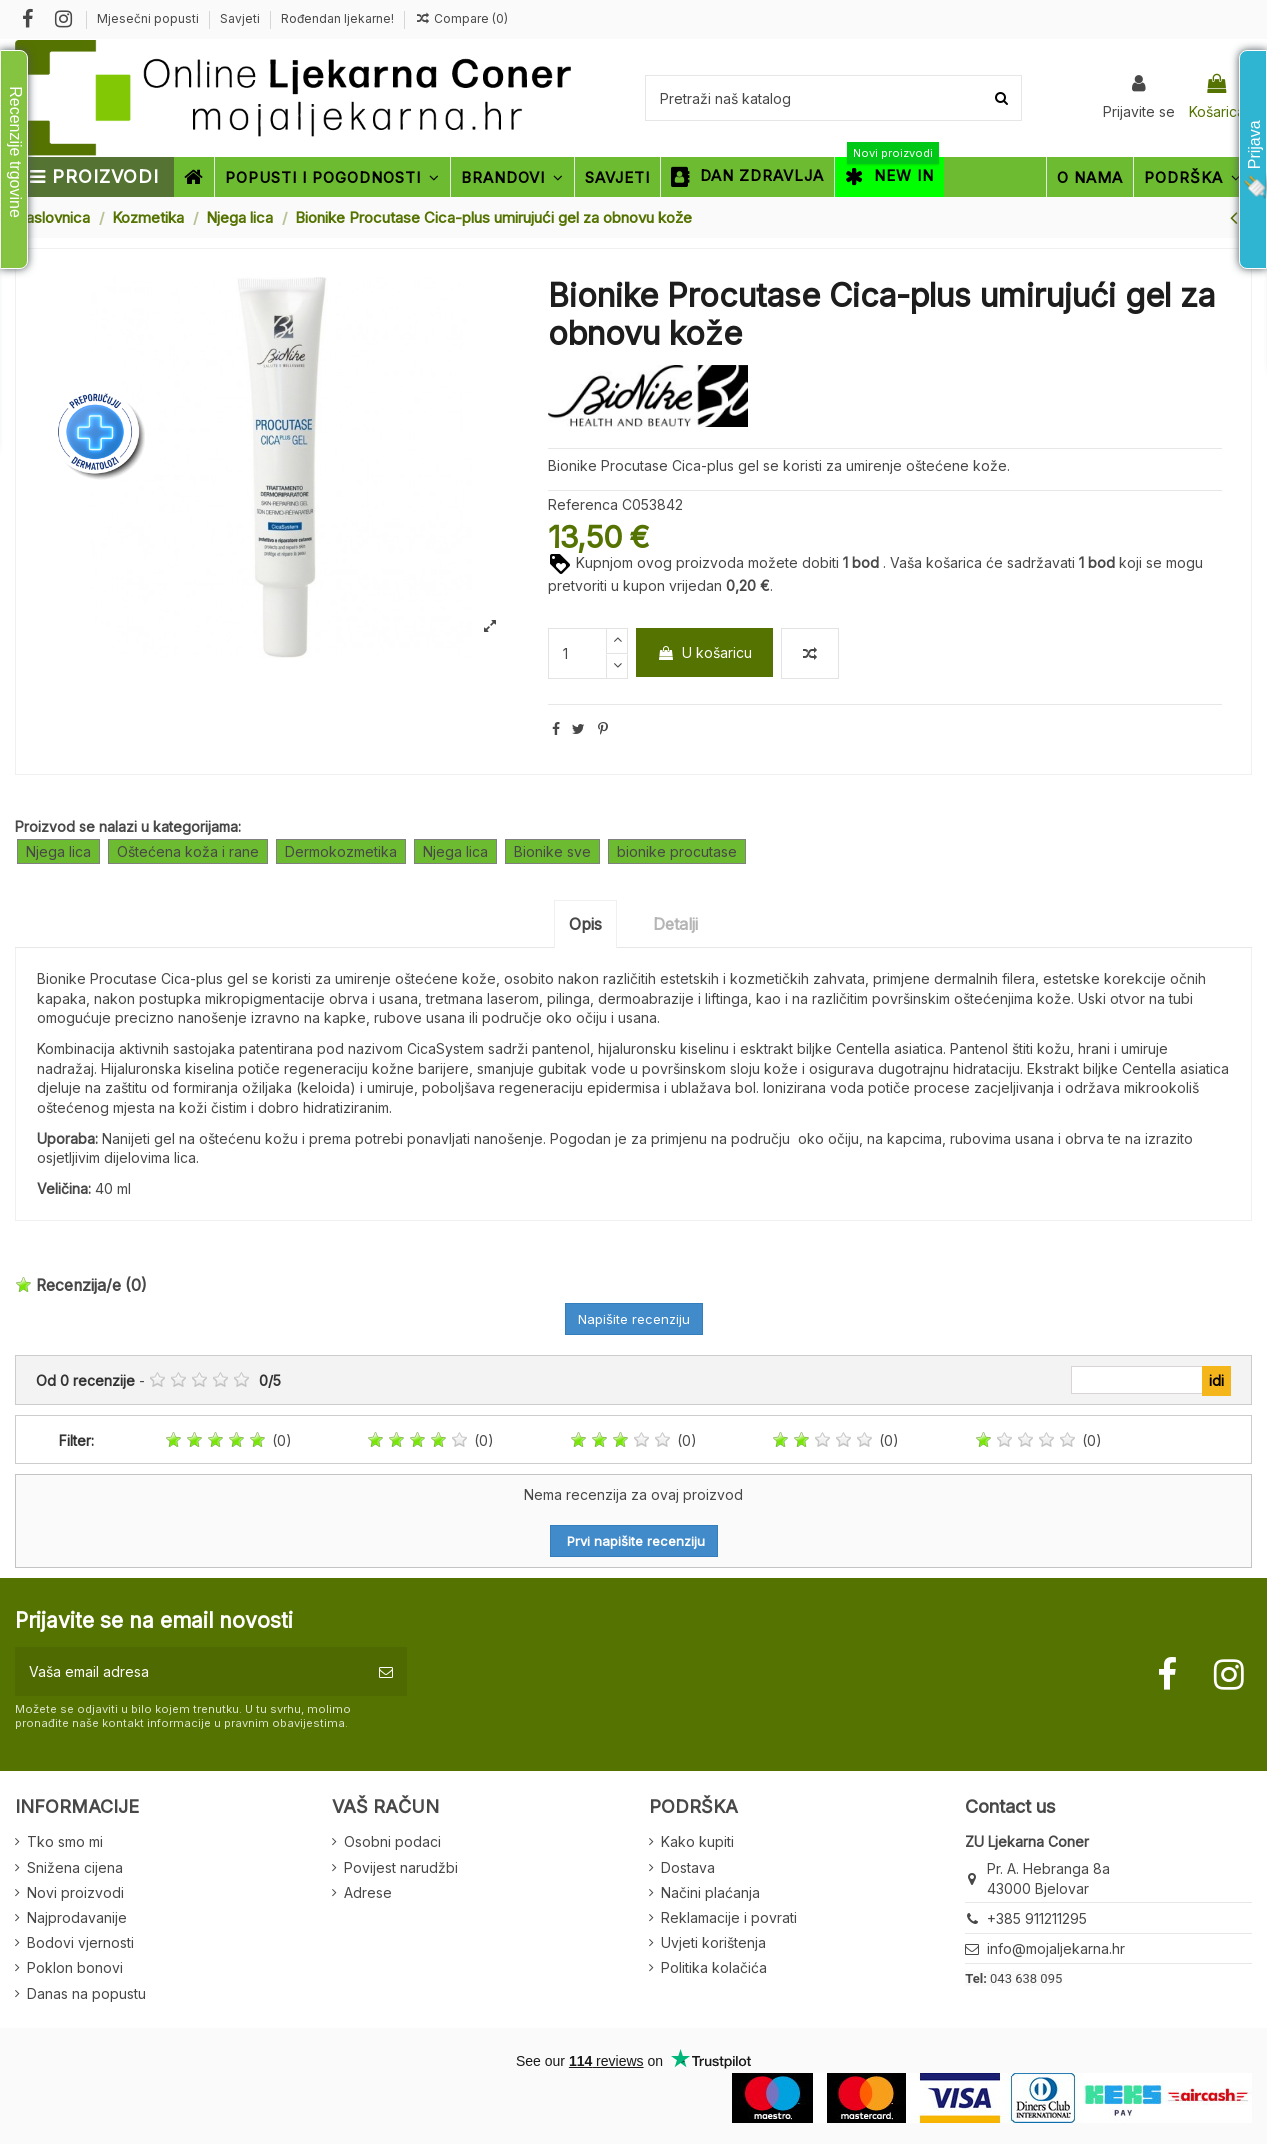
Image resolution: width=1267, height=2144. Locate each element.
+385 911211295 (1037, 1918)
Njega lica (58, 851)
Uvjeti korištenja (713, 1942)
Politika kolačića (714, 1967)
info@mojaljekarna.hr (1056, 1948)
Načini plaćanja (710, 1892)
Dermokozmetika (341, 851)
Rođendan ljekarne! (337, 18)
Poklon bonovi (75, 1967)
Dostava (688, 1867)
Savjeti (241, 18)
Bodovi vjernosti (80, 1942)
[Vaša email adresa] (190, 1671)
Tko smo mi (65, 1841)
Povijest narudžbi (401, 1867)
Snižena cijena (75, 1867)
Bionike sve (552, 851)
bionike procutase (677, 851)
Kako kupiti (697, 1841)
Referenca (583, 504)
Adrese (368, 1892)
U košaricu (704, 652)
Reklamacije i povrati (729, 1917)
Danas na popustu (86, 1993)
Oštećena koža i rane (188, 851)
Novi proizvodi (75, 1892)
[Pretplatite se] (386, 1671)
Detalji (675, 924)
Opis (585, 924)
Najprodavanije (77, 1917)
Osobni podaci (392, 1841)
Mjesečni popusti (149, 18)
